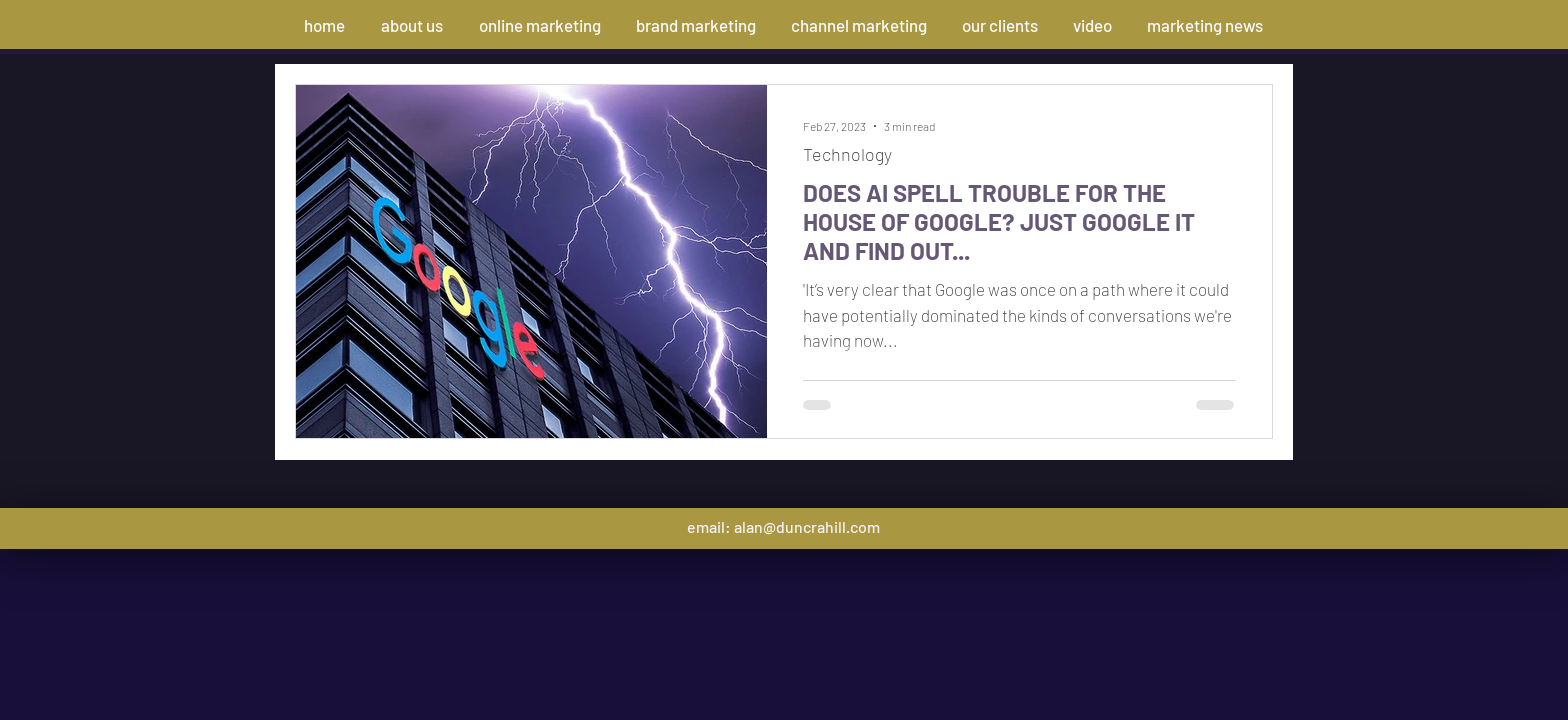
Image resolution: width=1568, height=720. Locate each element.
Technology (847, 154)
